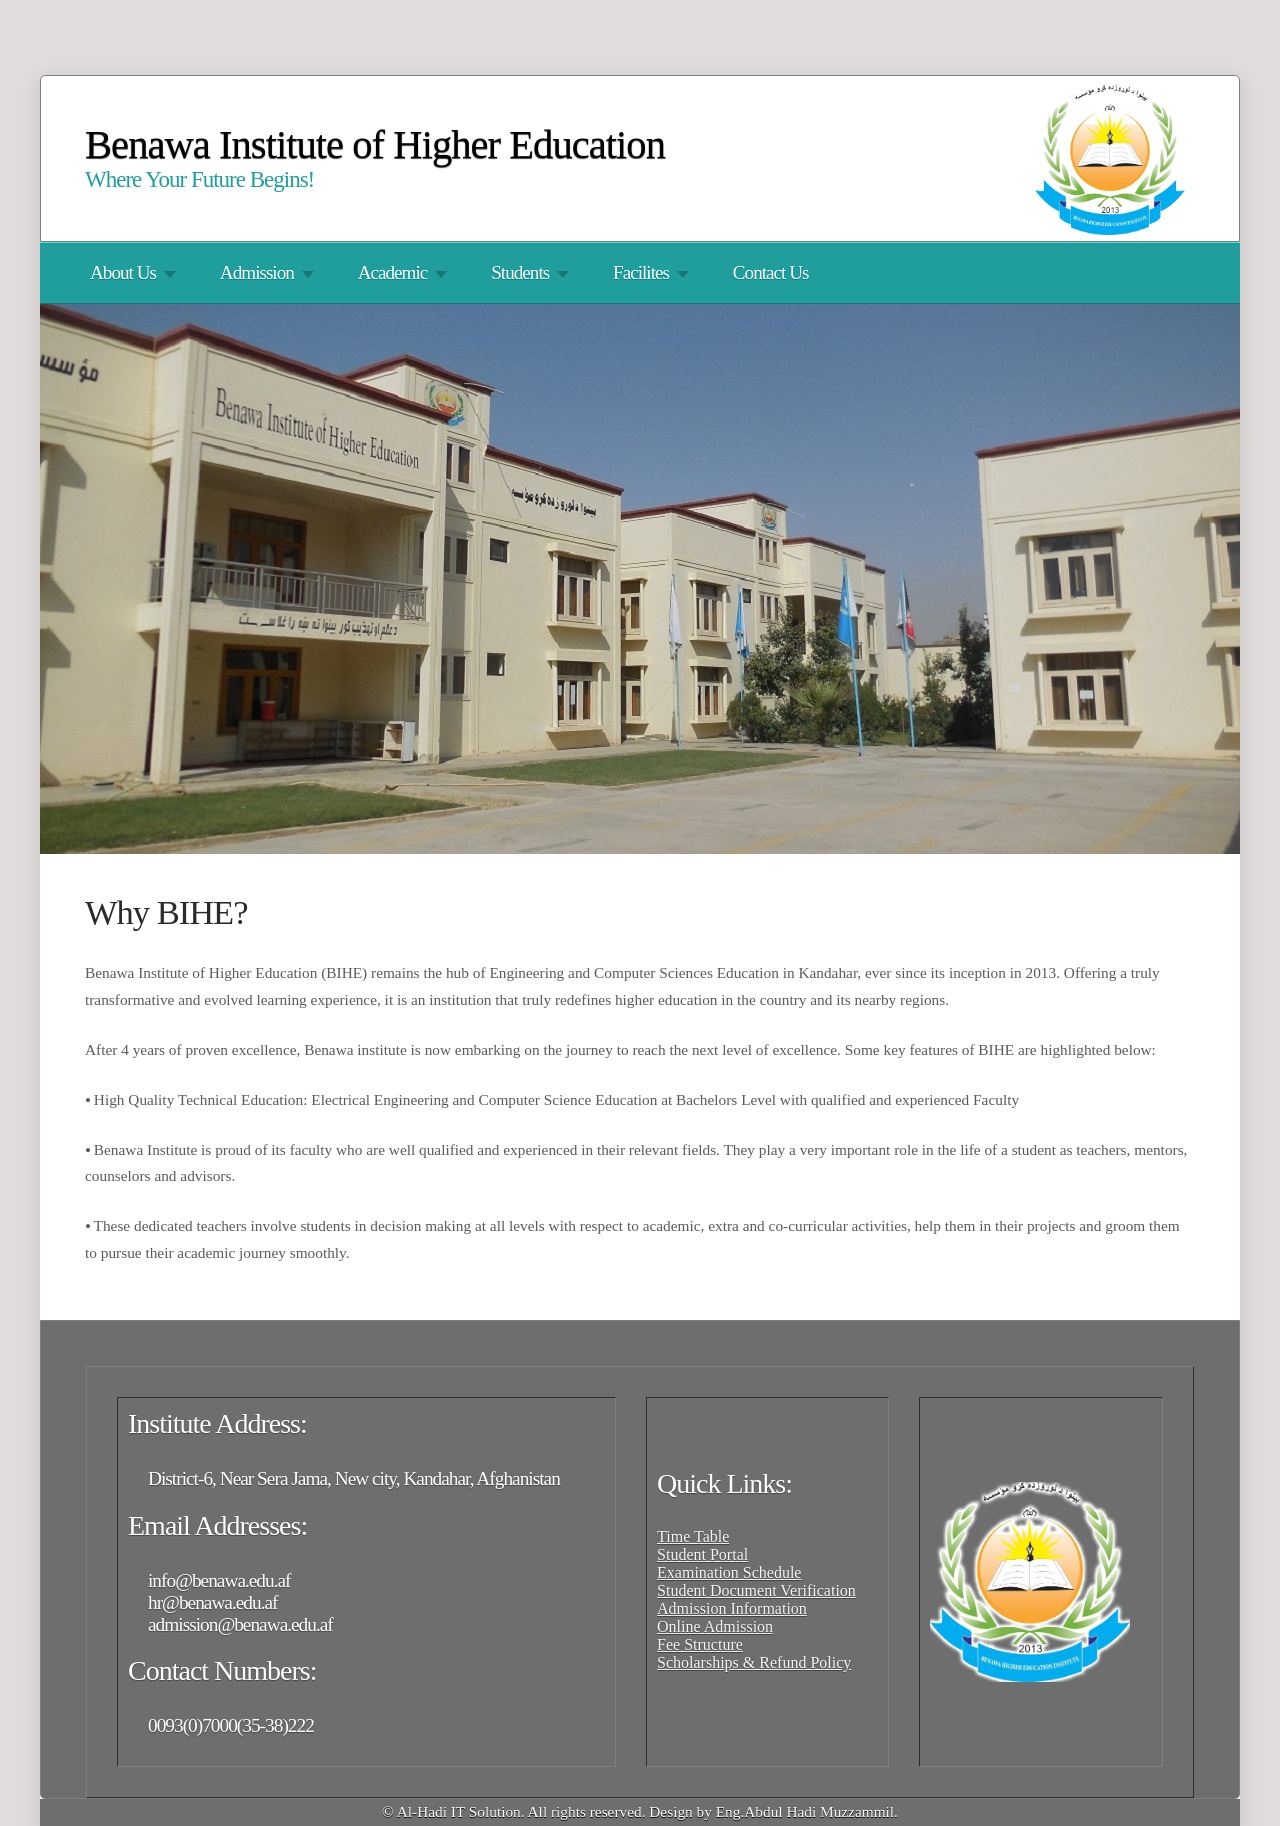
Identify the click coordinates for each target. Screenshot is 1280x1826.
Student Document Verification (756, 1590)
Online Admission (715, 1626)
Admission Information (732, 1608)
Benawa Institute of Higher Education (375, 144)
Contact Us (771, 272)
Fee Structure (700, 1644)
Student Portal (702, 1554)
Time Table (693, 1536)
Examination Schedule (729, 1572)
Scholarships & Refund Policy (754, 1662)
